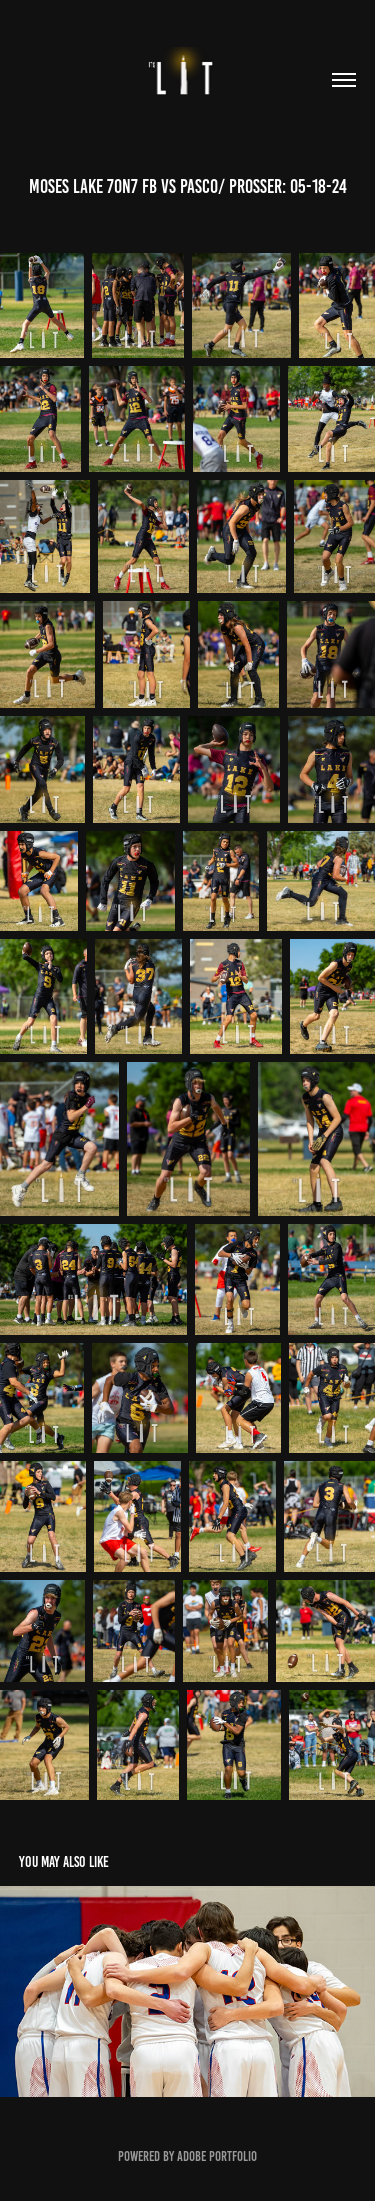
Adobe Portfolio (217, 2156)
